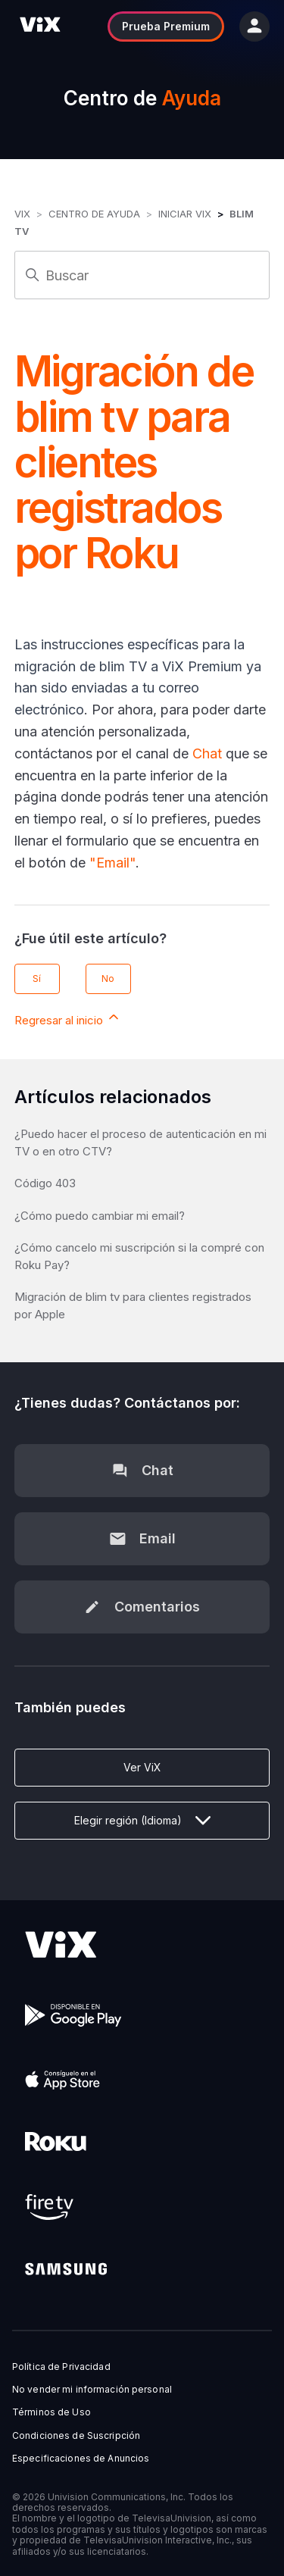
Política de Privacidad (61, 2367)
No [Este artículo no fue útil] (107, 978)
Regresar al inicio (67, 1018)
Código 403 (45, 1183)
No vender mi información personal (92, 2389)
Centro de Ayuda (94, 214)
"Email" (112, 863)
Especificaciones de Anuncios (80, 2458)
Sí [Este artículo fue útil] (37, 978)
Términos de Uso (51, 2412)
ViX (22, 214)
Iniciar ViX (184, 214)
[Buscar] (142, 275)
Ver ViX (142, 1767)
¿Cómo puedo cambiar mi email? (99, 1215)
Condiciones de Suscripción (76, 2436)
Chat (207, 753)
